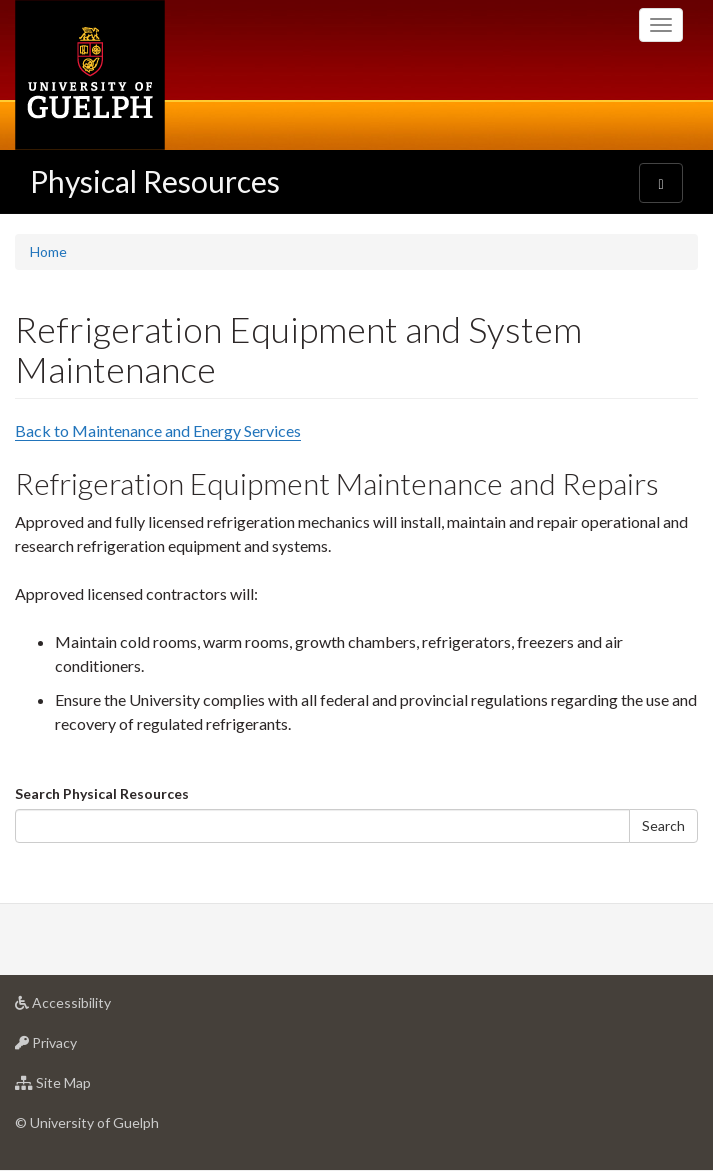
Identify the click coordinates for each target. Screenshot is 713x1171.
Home (48, 251)
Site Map (84, 1087)
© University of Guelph (87, 1122)
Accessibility (94, 1007)
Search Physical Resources (102, 793)
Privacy (77, 1047)
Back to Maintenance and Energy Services (158, 430)
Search (663, 825)
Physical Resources (155, 181)
